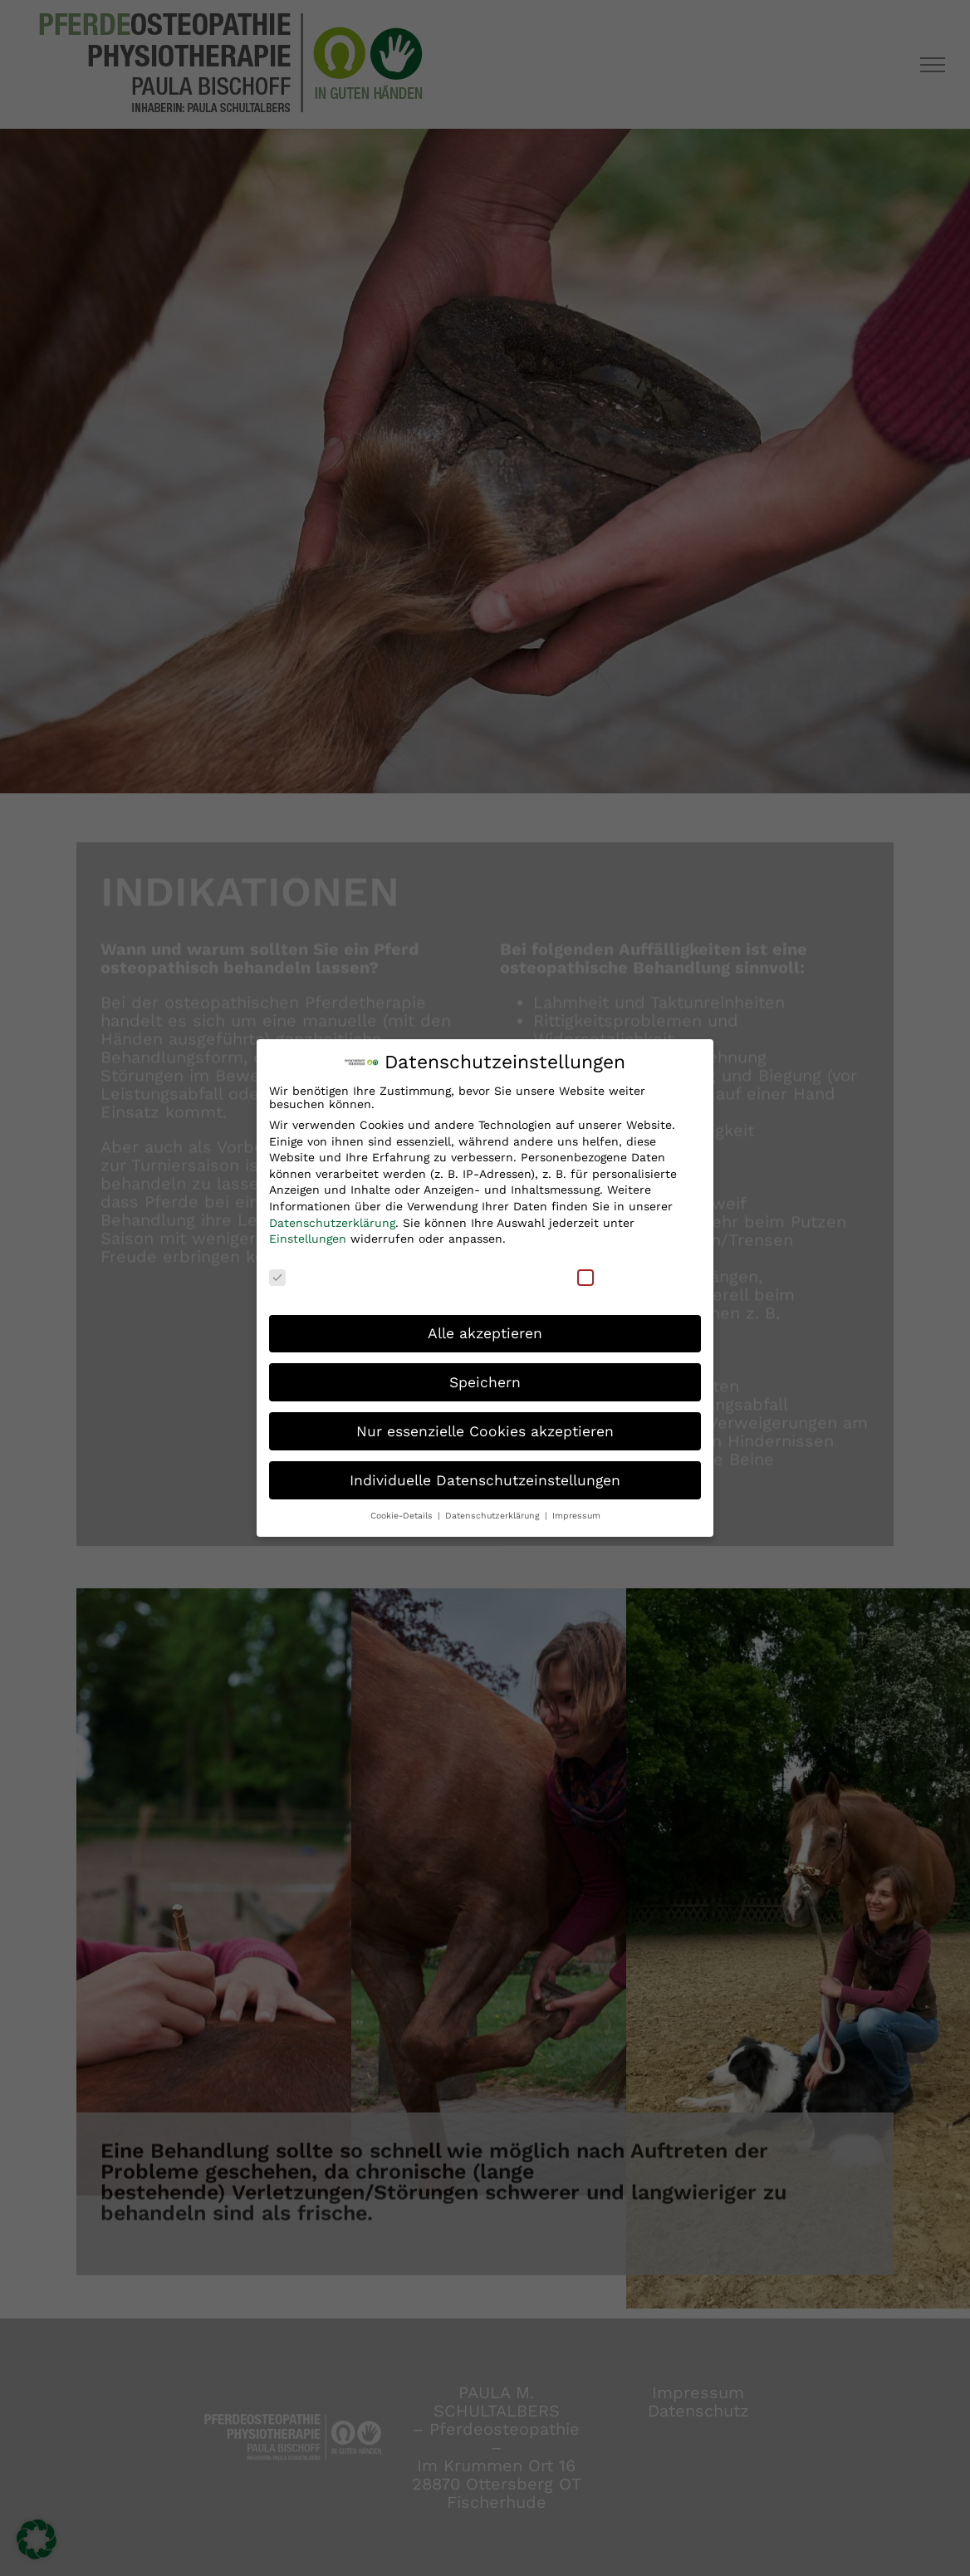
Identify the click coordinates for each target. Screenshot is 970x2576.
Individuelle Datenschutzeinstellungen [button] (485, 1478)
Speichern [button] (485, 1380)
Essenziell (308, 1275)
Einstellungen (307, 1237)
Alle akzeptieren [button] (485, 1331)
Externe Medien (633, 1275)
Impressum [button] (576, 1514)
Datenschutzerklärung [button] (494, 1514)
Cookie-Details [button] (403, 1514)
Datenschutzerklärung (332, 1221)
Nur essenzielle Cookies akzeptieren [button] (485, 1429)
